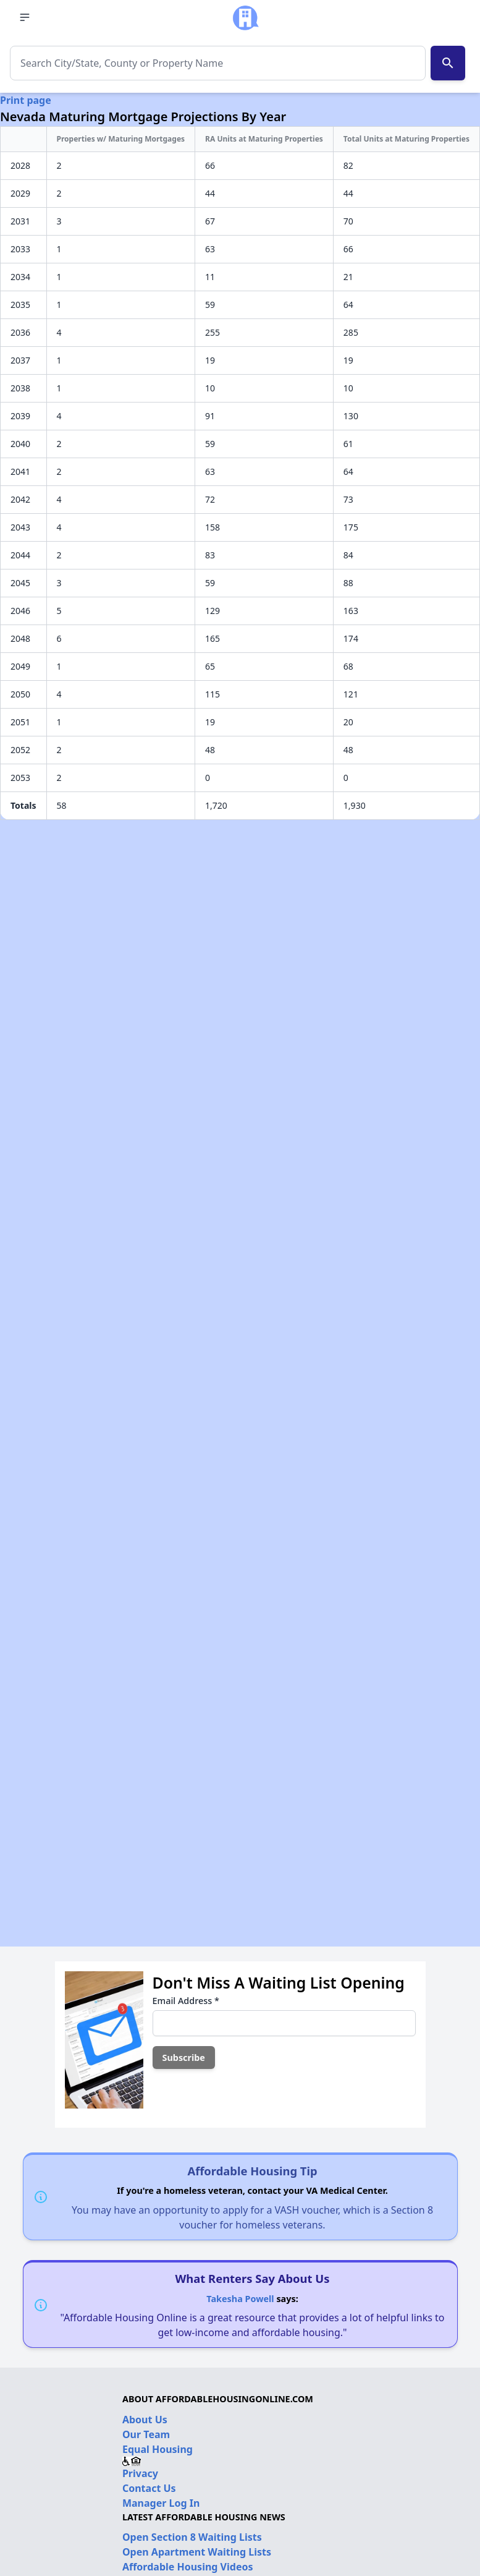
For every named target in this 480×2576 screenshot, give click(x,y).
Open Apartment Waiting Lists (196, 2552)
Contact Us (149, 2488)
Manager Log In (161, 2503)
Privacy (140, 2473)
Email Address (186, 2001)
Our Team (146, 2434)
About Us (144, 2419)
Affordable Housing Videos (187, 2567)
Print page (25, 100)
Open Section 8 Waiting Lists (192, 2537)
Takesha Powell (240, 2299)
